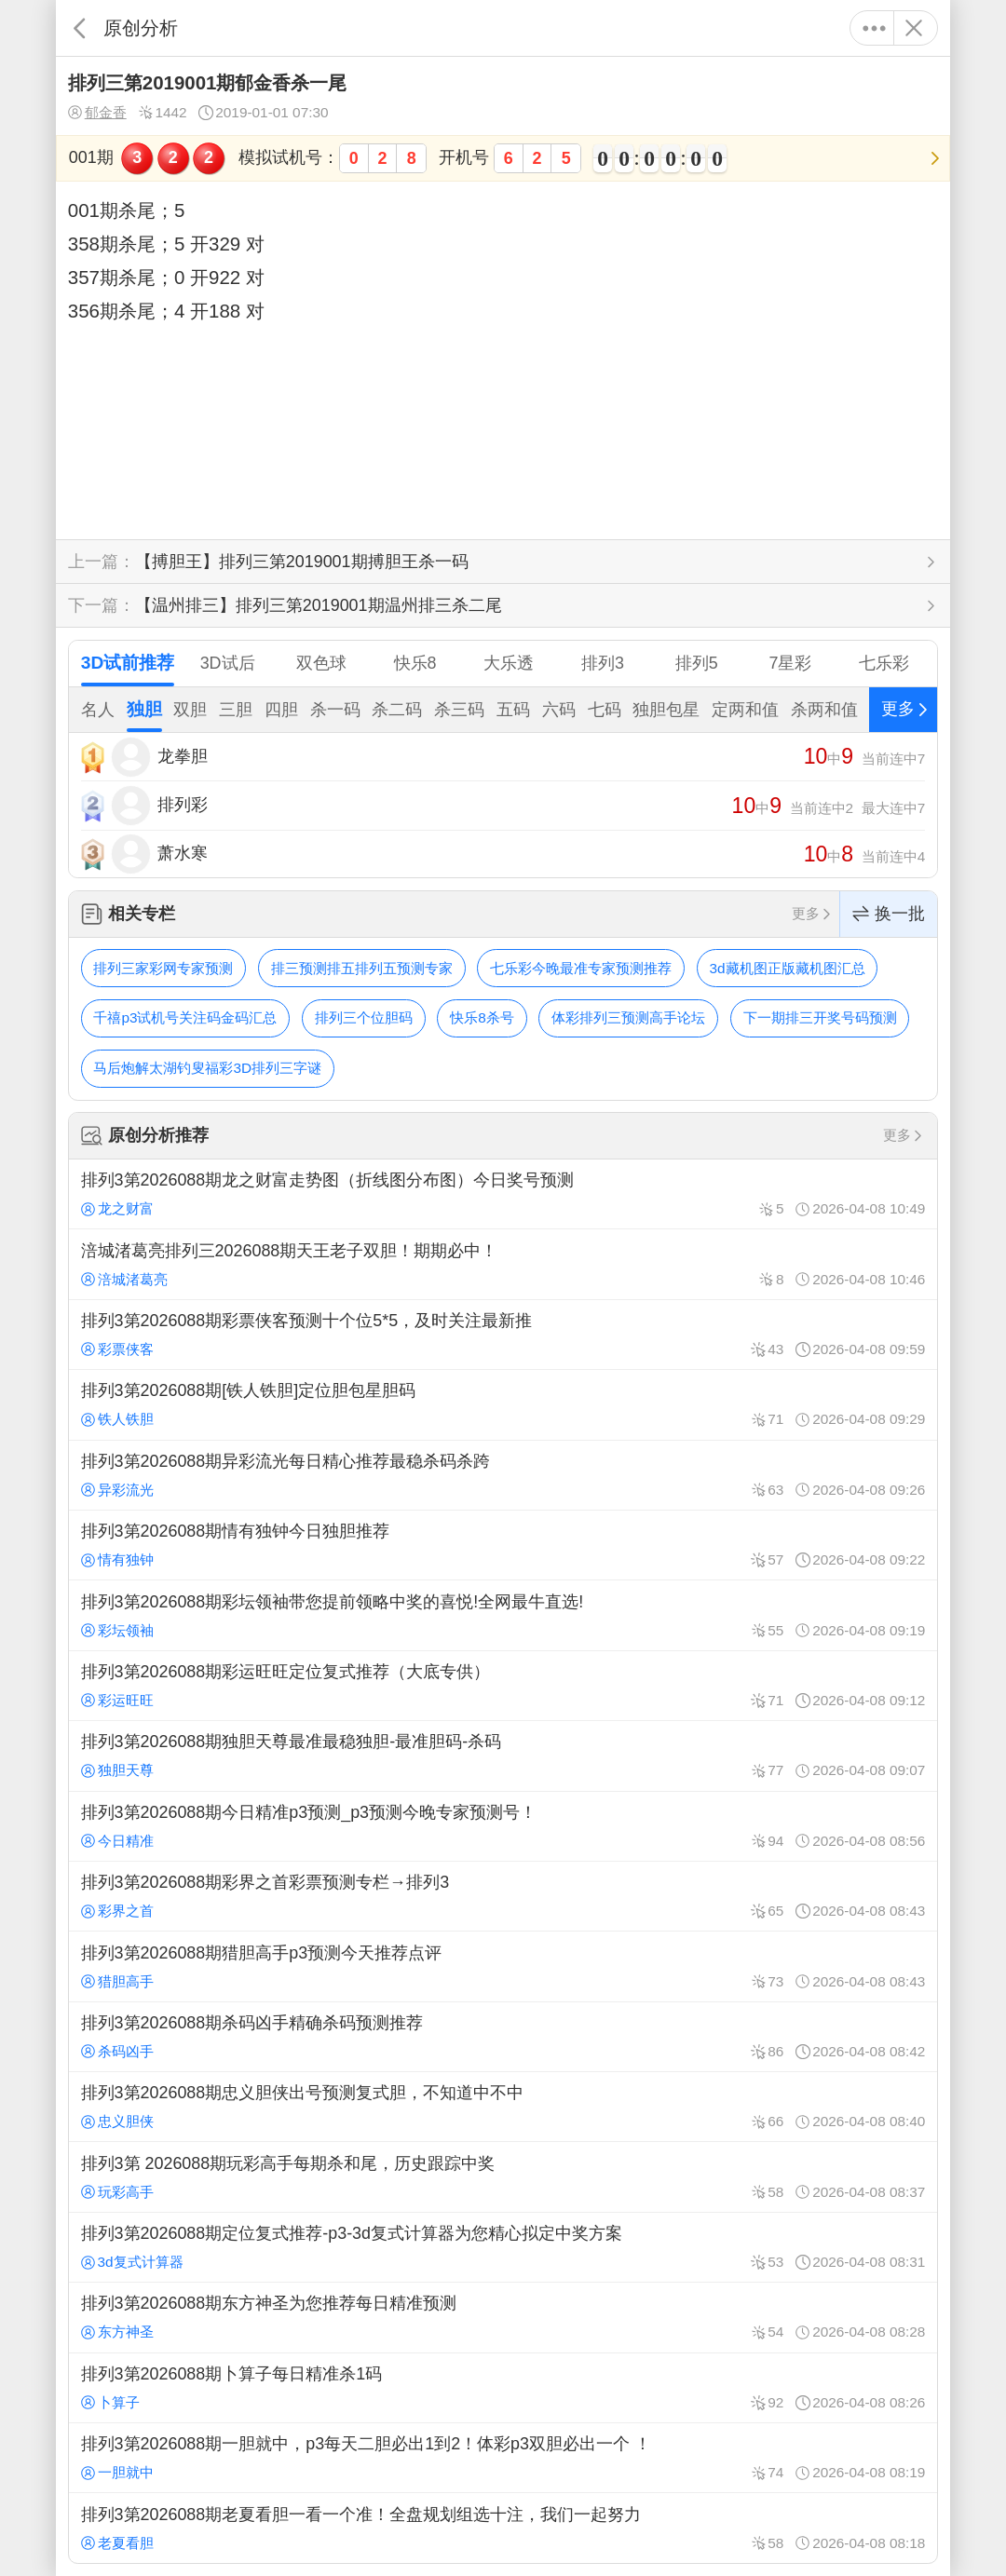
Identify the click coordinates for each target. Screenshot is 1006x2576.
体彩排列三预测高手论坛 (628, 1017)
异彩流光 (117, 1490)
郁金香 (97, 112)
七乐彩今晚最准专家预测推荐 (581, 968)
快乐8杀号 (482, 1017)
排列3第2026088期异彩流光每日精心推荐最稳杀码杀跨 (503, 1475)
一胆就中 (117, 2472)
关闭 (913, 28)
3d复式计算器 (132, 2262)
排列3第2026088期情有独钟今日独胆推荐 (503, 1545)
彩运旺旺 (117, 1700)
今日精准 (117, 1841)
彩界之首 (117, 1910)
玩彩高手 (117, 2192)
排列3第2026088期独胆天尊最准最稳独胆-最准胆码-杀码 (503, 1755)
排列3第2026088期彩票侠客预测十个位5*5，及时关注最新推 (503, 1334)
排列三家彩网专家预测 (163, 968)
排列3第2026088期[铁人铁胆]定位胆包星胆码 (503, 1404)
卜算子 (110, 2402)
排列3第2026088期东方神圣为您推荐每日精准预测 (503, 2317)
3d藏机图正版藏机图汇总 (787, 968)
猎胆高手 (117, 1981)
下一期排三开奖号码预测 (820, 1017)
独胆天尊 (117, 1770)
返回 (79, 28)
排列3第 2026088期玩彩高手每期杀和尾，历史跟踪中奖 (503, 2176)
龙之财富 (117, 1208)
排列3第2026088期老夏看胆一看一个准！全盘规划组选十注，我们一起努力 (503, 2527)
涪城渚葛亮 (124, 1279)
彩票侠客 (117, 1349)
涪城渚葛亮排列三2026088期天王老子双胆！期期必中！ (503, 1263)
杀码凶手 (117, 2051)
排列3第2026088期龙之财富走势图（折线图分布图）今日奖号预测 (503, 1193)
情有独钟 (117, 1559)
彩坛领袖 (117, 1630)
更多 (874, 28)
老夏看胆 (117, 2543)
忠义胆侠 (117, 2121)
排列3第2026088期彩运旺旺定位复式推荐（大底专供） (503, 1685)
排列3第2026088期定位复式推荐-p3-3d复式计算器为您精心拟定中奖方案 (503, 2247)
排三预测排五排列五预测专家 (362, 968)
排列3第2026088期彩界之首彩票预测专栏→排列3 (503, 1896)
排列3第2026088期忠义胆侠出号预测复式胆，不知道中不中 (503, 2106)
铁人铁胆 (117, 1419)
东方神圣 (117, 2331)
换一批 (888, 914)
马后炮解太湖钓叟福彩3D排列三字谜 (207, 1068)
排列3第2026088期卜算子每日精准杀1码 (503, 2387)
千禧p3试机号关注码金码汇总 (185, 1017)
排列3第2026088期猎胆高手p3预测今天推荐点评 (503, 1966)
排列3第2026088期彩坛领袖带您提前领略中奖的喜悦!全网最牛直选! (503, 1614)
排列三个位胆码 (364, 1017)
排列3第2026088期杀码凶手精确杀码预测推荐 (503, 2036)
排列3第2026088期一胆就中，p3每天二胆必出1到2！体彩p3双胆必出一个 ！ (503, 2457)
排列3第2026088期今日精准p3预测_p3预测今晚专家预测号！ (503, 1826)
